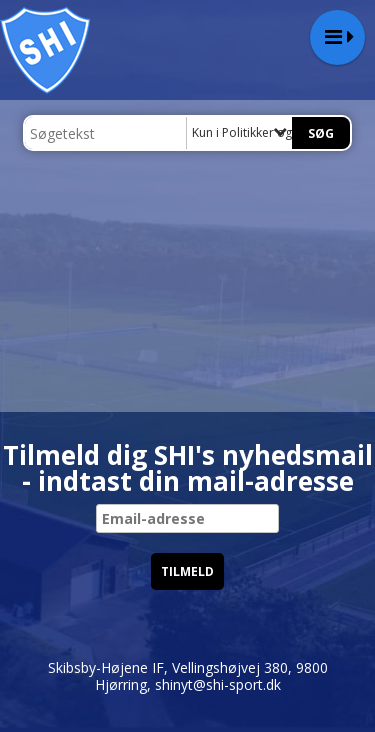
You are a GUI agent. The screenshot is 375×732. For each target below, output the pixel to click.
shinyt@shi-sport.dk (218, 684)
